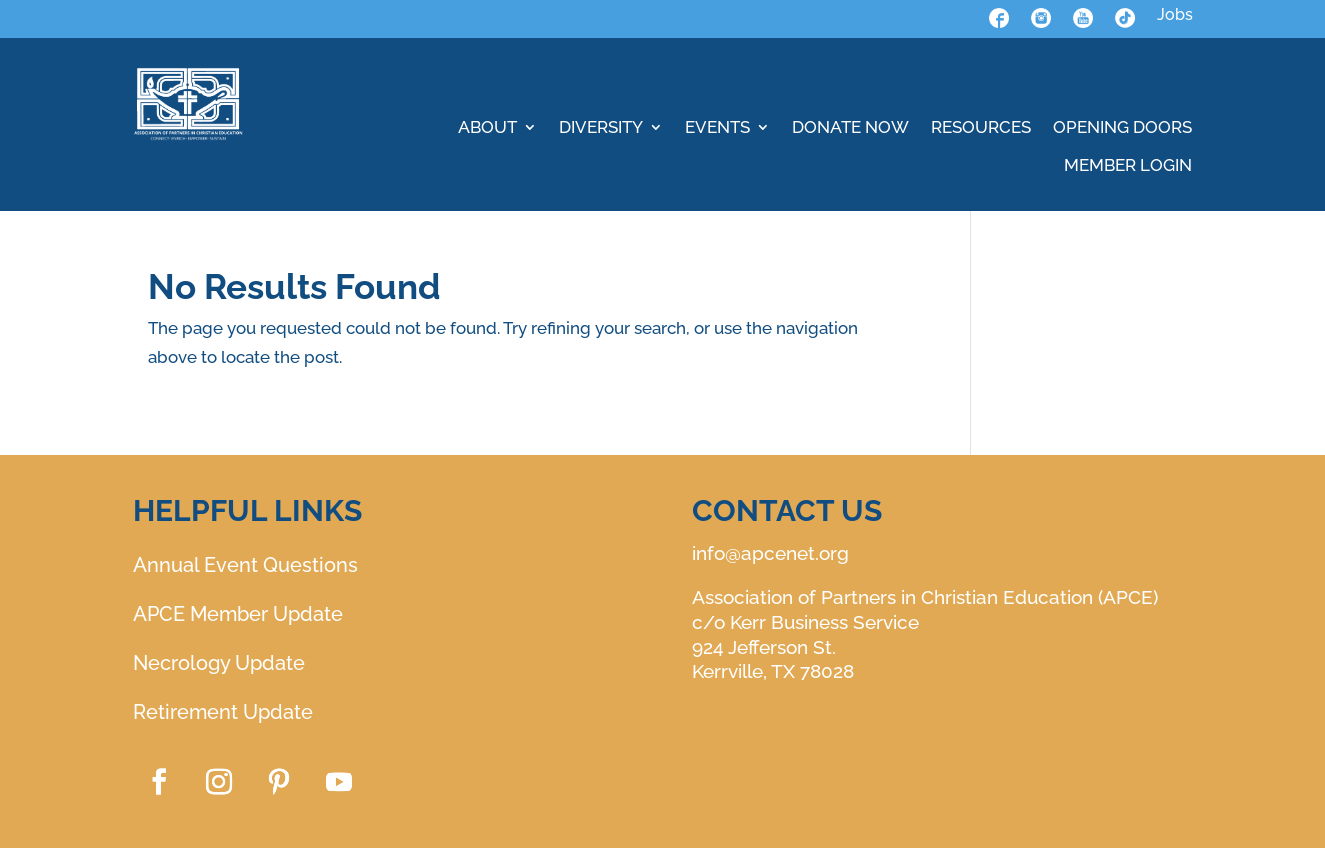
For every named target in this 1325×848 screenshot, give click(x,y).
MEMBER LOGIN (1128, 165)
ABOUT (487, 127)
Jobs (1175, 16)
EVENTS (717, 127)
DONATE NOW (850, 127)
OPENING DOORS (1122, 127)
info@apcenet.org (770, 553)
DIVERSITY (601, 127)
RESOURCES (981, 127)
